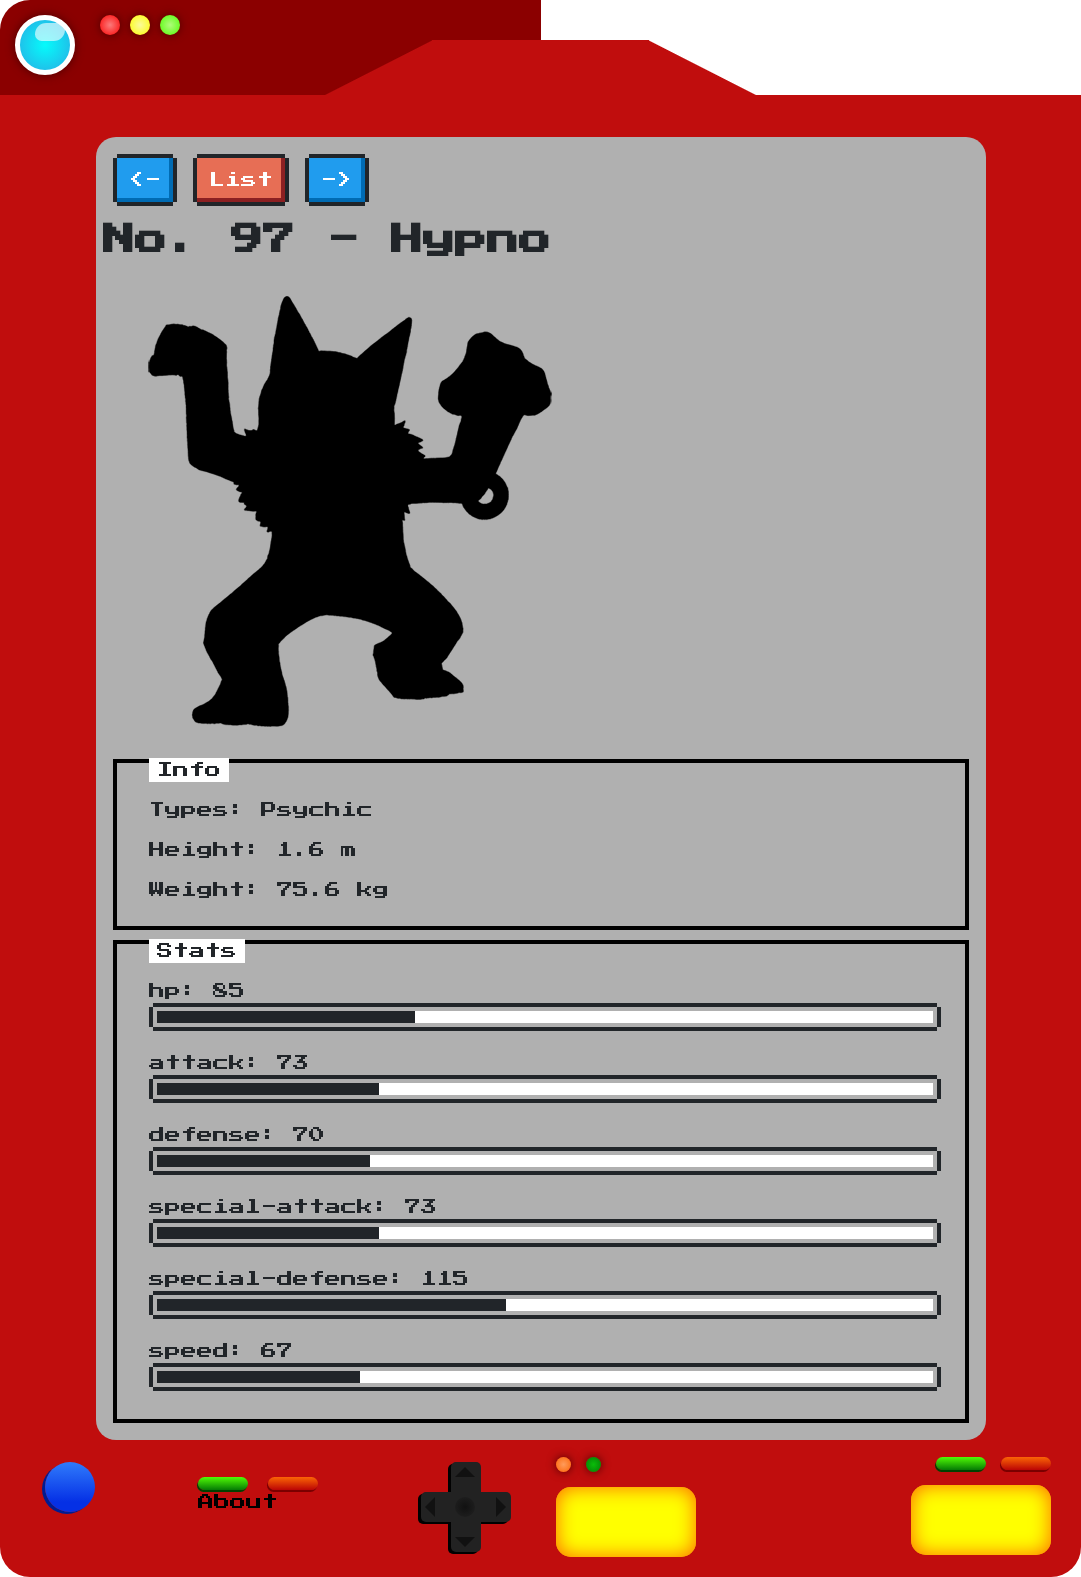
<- (145, 180)
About (238, 1502)
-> (337, 180)
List (241, 180)
